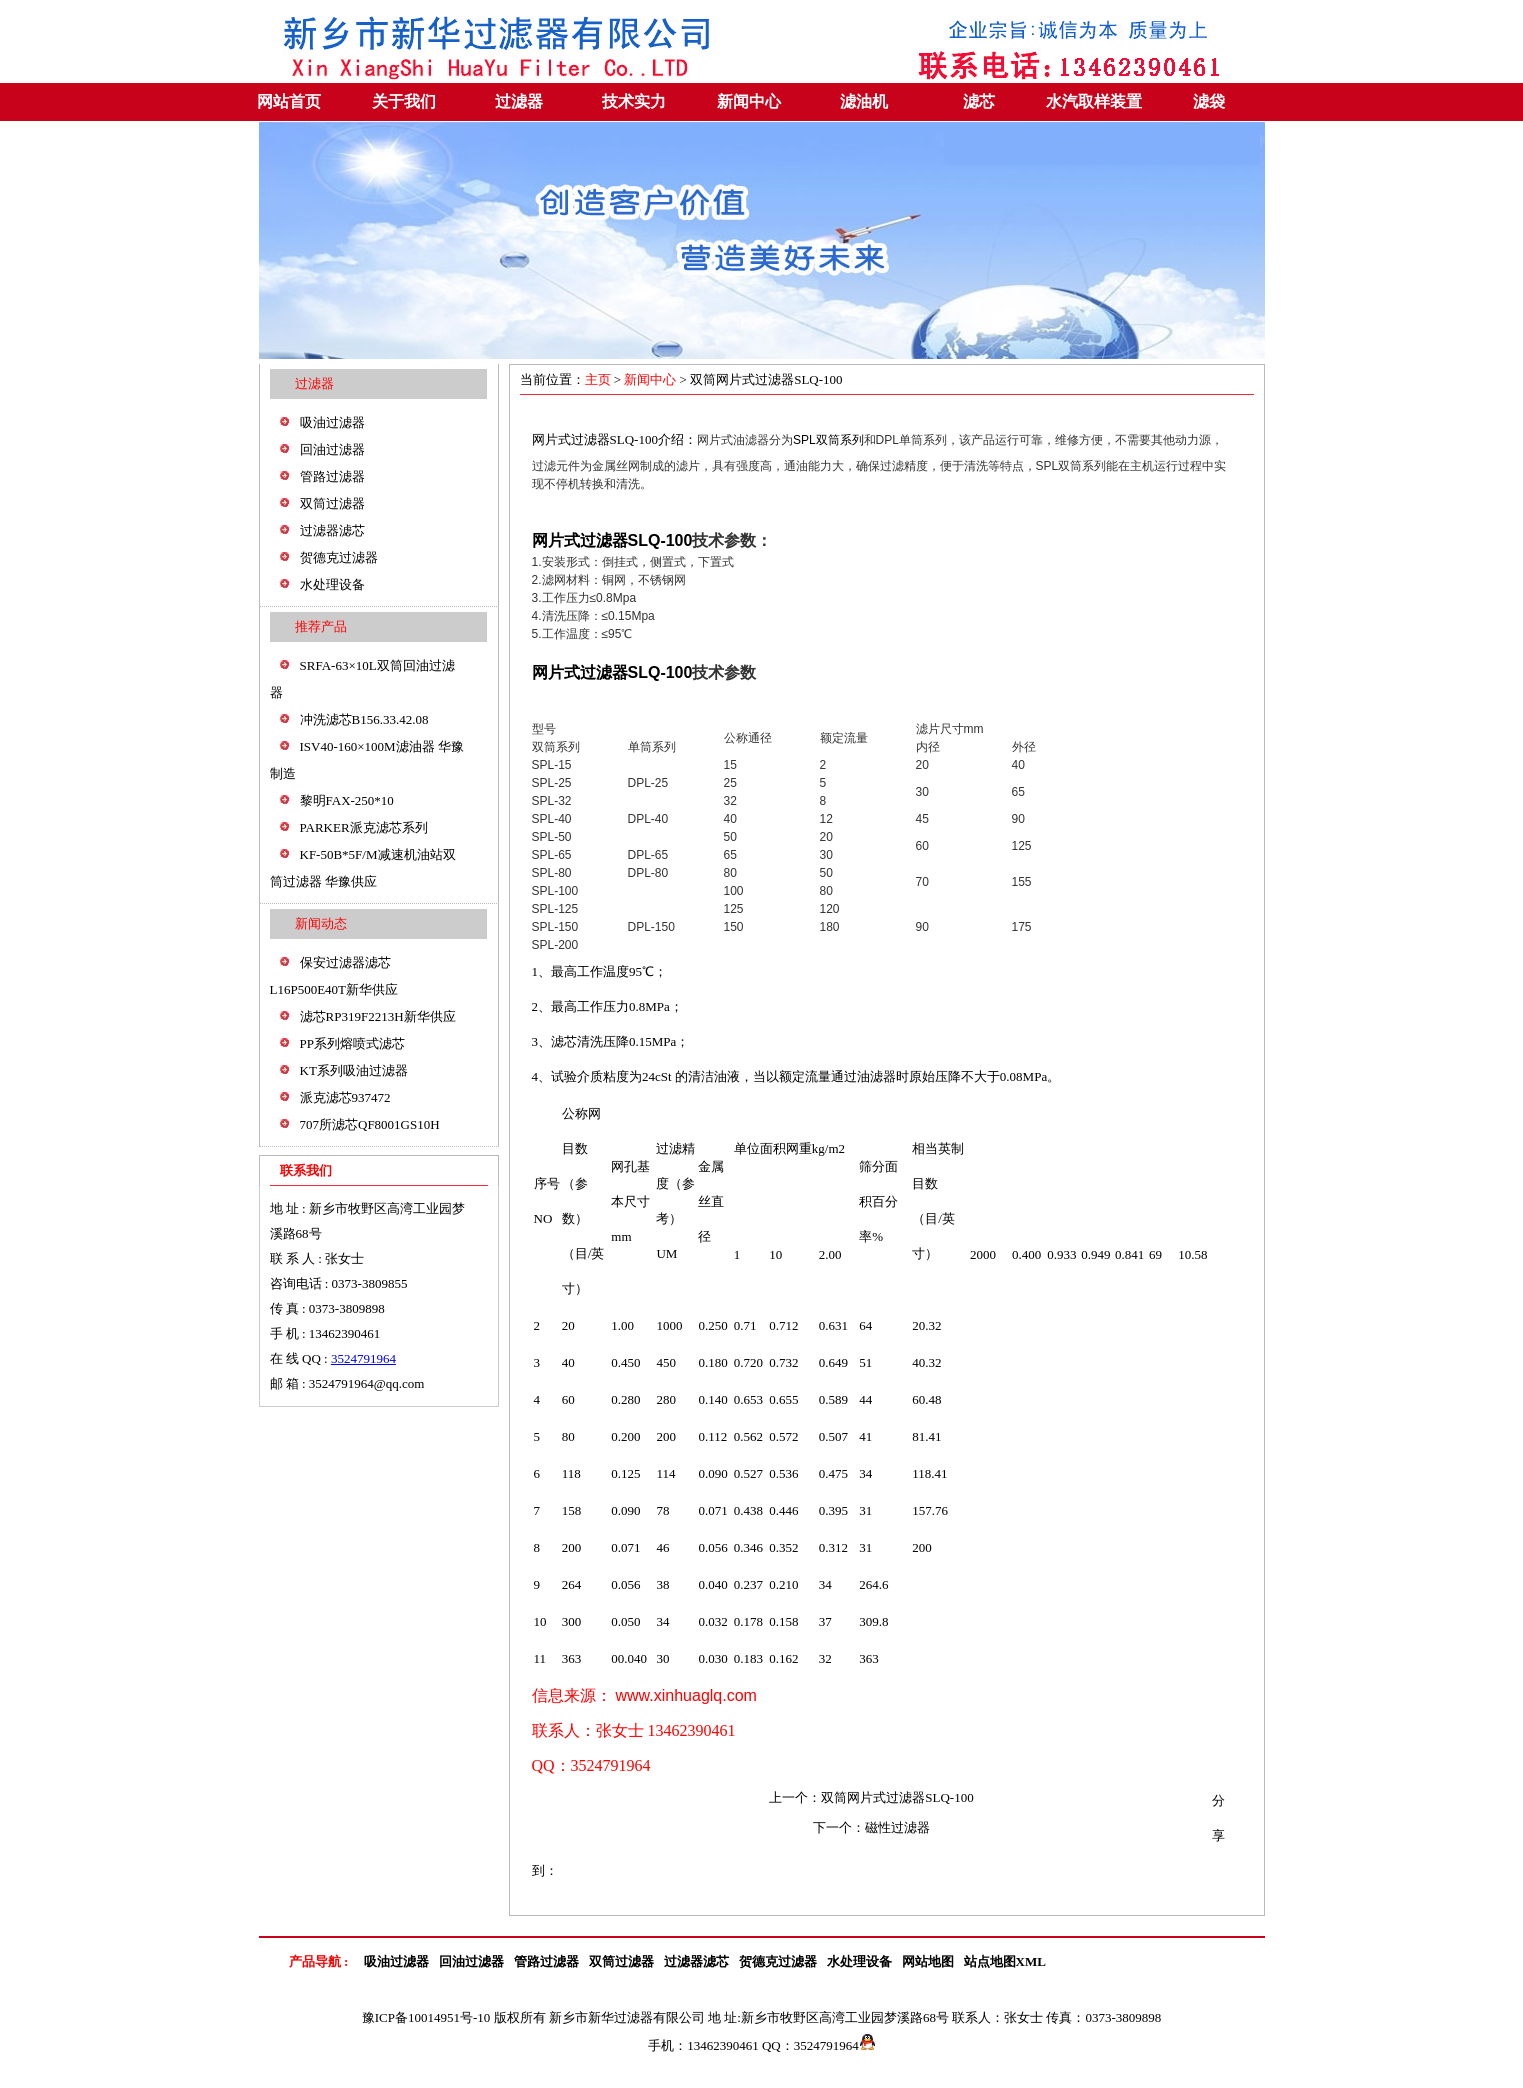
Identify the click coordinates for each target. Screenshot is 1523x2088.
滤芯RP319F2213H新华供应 (378, 1016)
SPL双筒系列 (828, 440)
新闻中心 (749, 101)
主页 (599, 379)
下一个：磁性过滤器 (871, 1827)
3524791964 (363, 1358)
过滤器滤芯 (332, 530)
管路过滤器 (332, 476)
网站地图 (928, 1961)
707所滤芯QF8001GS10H (370, 1124)
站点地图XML (1005, 1961)
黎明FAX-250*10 (347, 800)
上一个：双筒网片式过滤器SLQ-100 (871, 1797)
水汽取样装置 (1094, 101)
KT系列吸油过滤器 (354, 1070)
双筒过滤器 (332, 503)
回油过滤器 (332, 449)
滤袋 (1209, 101)
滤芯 (979, 101)
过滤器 (519, 101)
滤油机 (864, 101)
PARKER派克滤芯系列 (364, 827)
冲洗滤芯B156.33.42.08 (364, 719)
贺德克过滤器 (339, 557)
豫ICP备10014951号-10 (426, 2017)
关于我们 (404, 101)
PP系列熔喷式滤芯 (352, 1043)
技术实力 (634, 101)
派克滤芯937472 (345, 1097)
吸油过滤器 (332, 422)
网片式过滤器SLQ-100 (595, 439)
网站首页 (289, 101)
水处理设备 (332, 584)
